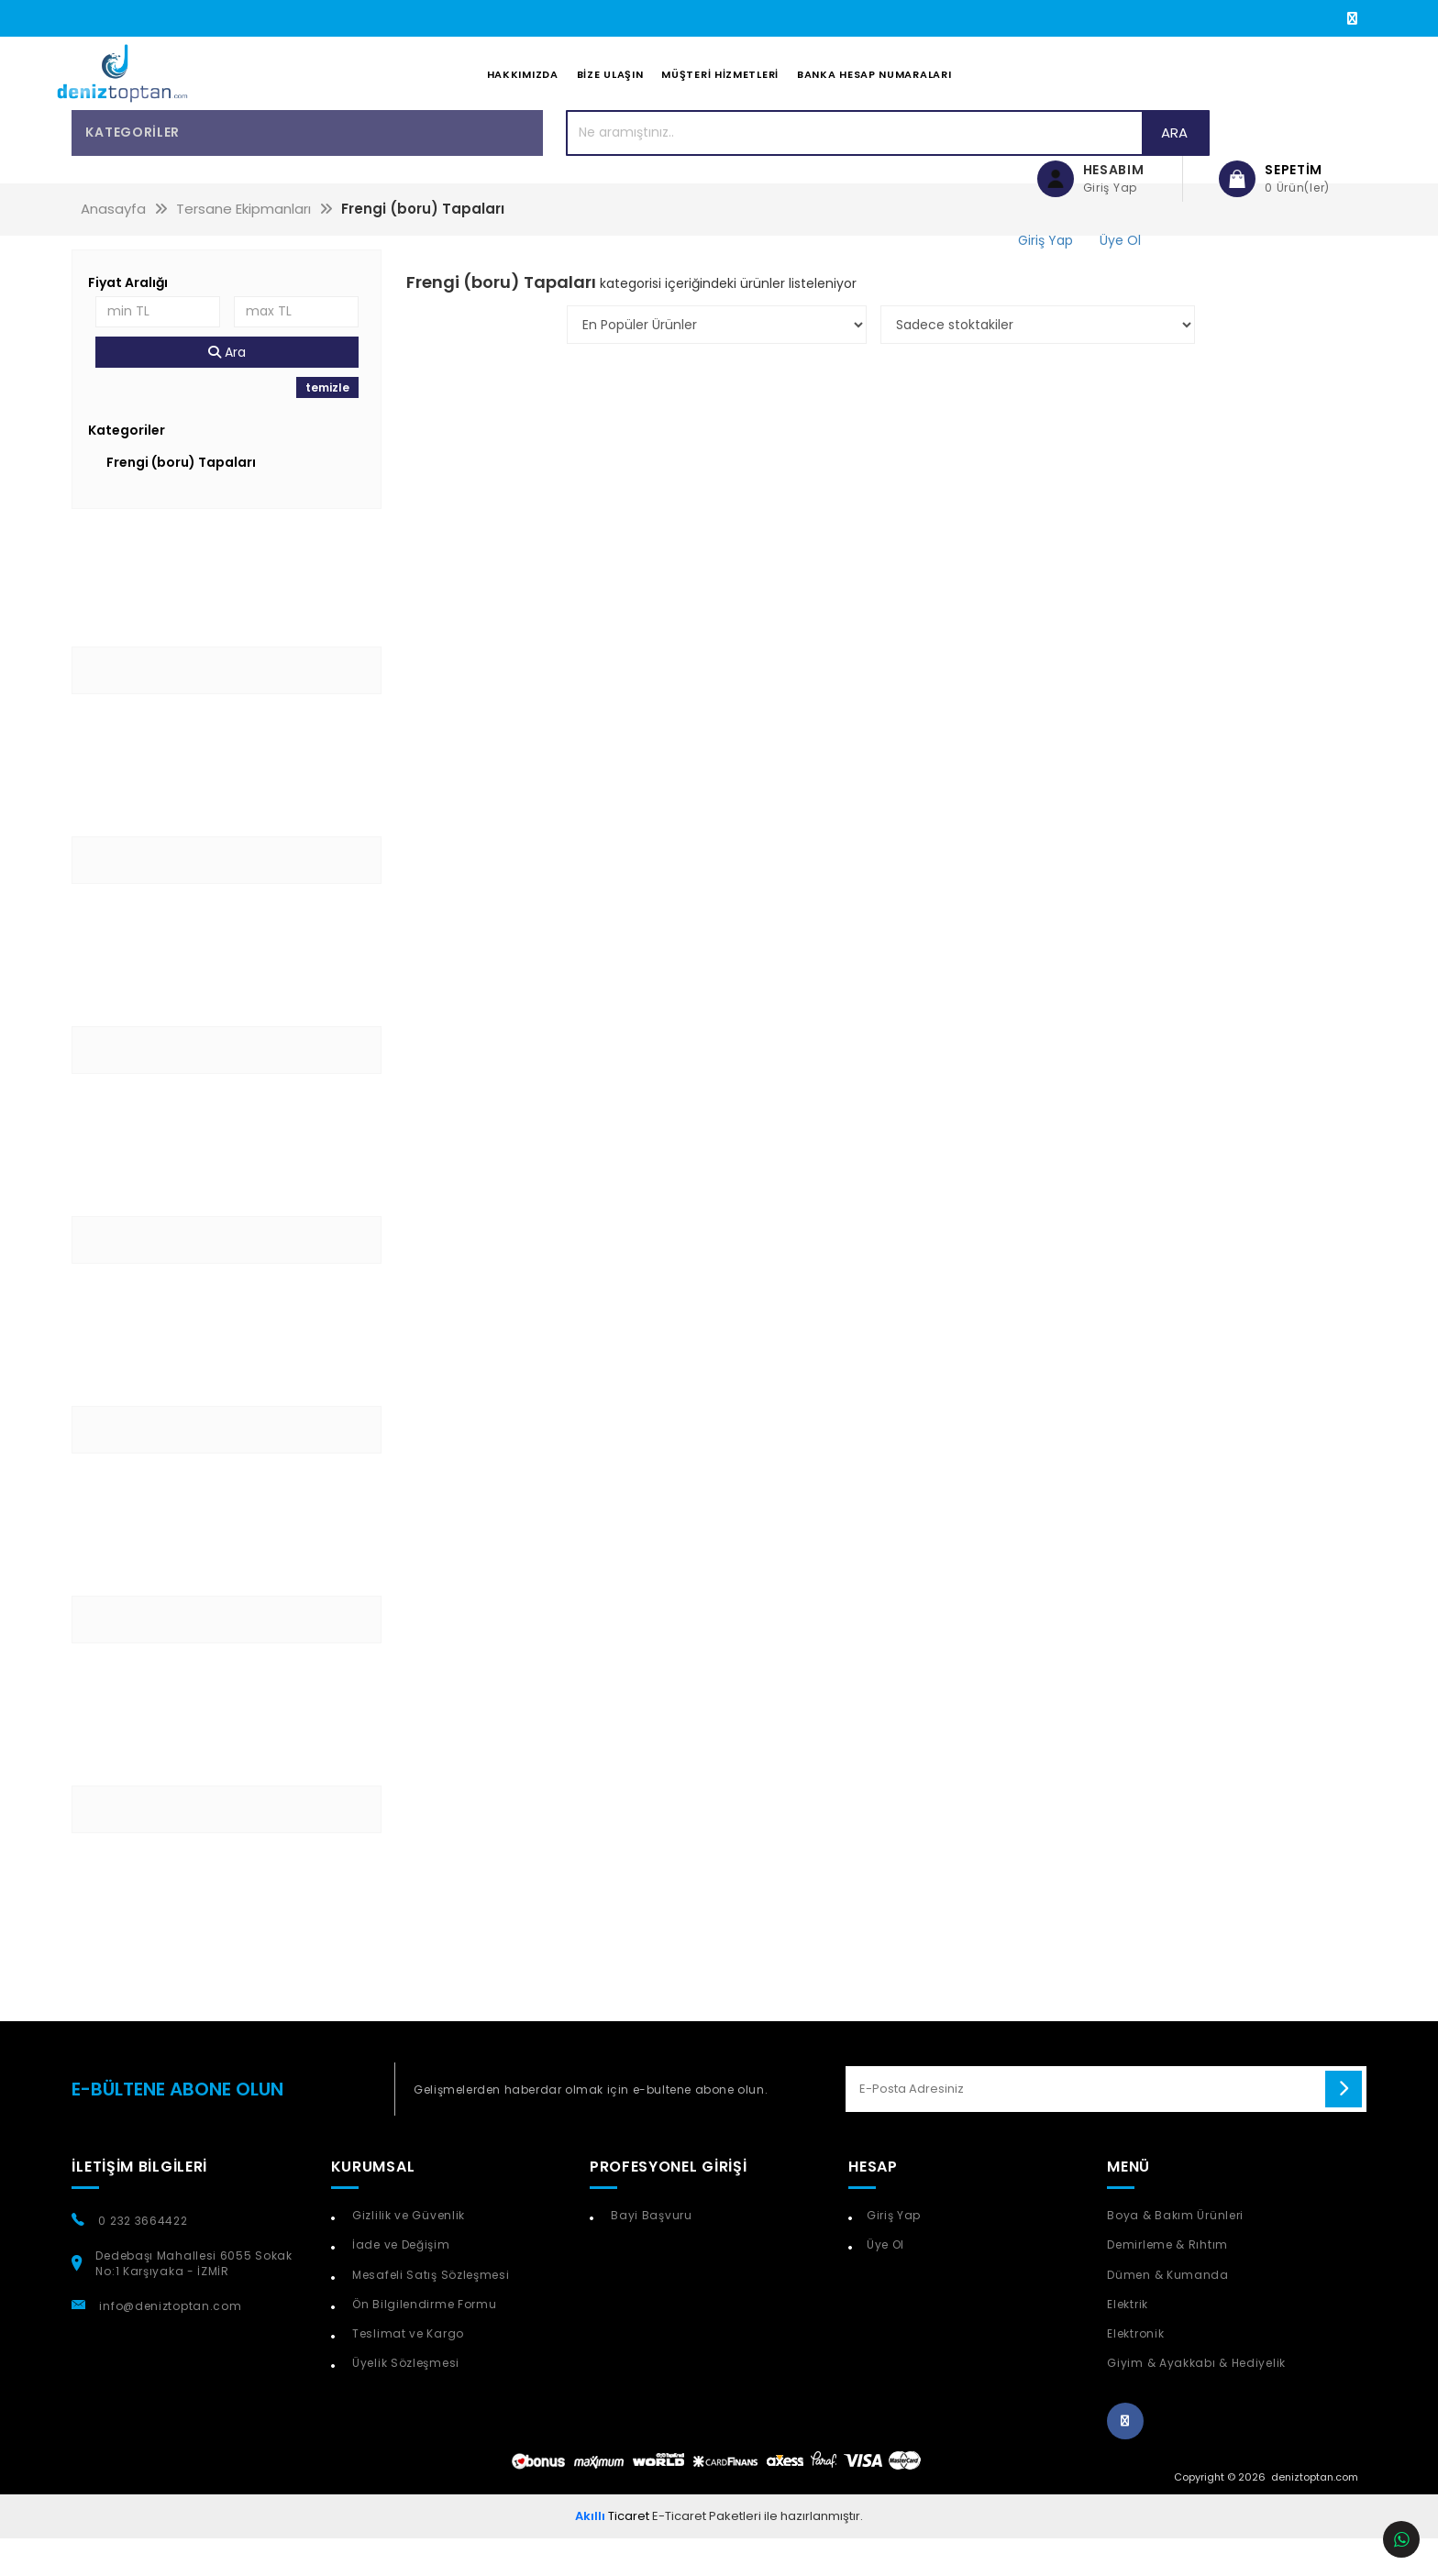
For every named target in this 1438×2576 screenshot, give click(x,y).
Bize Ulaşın (610, 92)
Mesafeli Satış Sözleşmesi (428, 2311)
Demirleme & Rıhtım (1167, 2282)
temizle (327, 424)
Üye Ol (885, 2282)
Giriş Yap (894, 2253)
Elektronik (1135, 2370)
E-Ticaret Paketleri (706, 2552)
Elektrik (1127, 2341)
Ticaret (612, 2552)
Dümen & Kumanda (1168, 2311)
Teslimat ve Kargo (406, 2370)
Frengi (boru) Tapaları (181, 499)
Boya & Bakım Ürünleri (1175, 2253)
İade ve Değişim (398, 2282)
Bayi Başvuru (650, 2253)
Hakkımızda (523, 92)
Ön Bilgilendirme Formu (422, 2341)
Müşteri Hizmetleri (720, 92)
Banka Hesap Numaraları (874, 92)
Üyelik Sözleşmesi (403, 2399)
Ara (941, 169)
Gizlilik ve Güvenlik (406, 2253)
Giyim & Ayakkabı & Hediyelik (1196, 2399)
